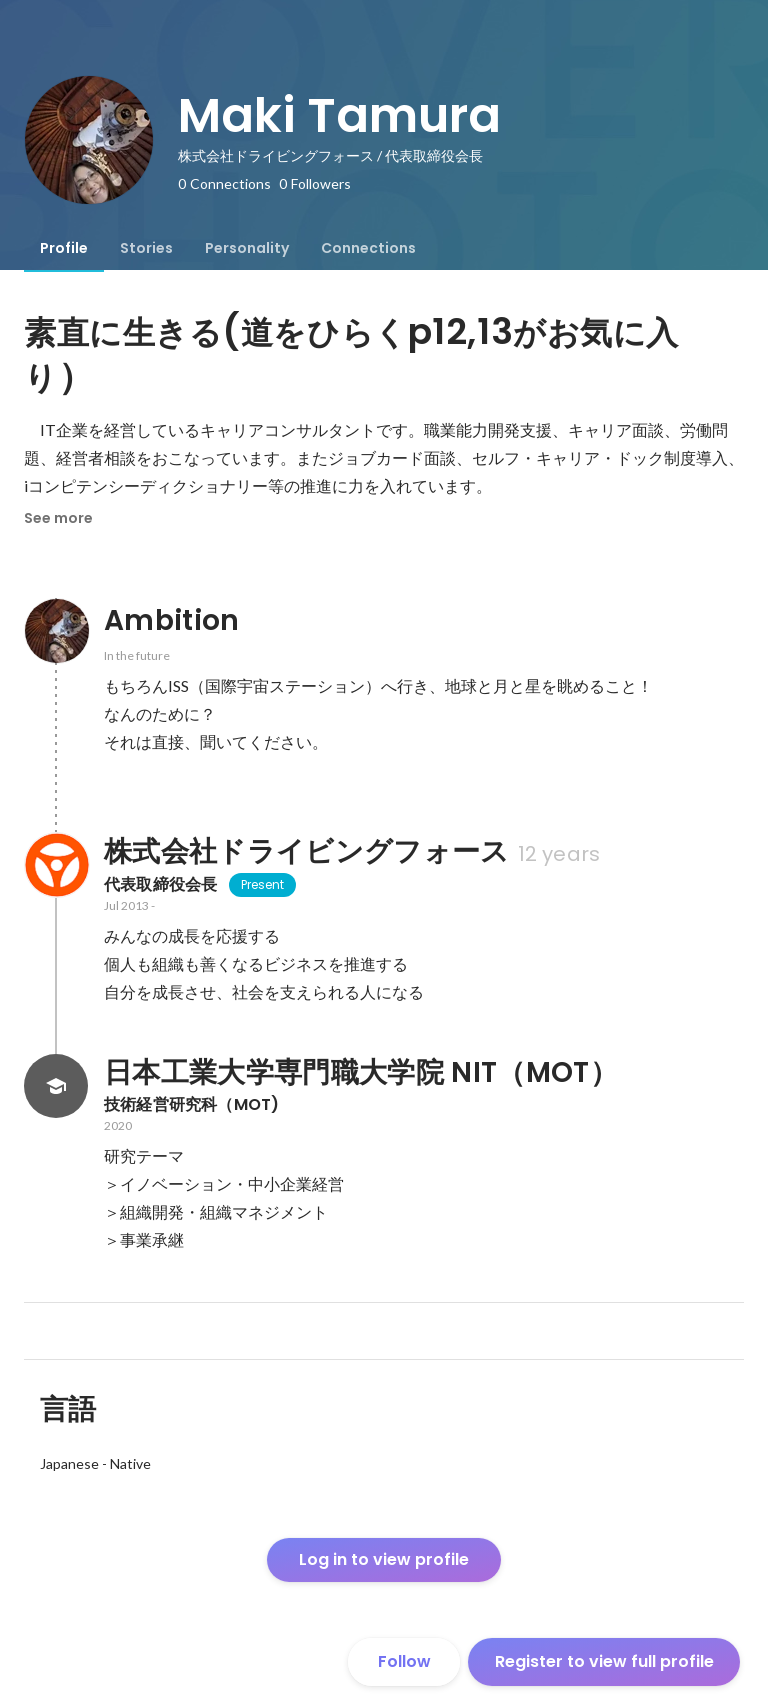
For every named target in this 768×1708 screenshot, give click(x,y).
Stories (146, 248)
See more (58, 518)
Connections (368, 248)
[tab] (64, 248)
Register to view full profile (604, 1661)
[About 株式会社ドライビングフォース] (56, 865)
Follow (404, 1661)
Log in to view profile (384, 1559)
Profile (64, 248)
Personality (247, 248)
